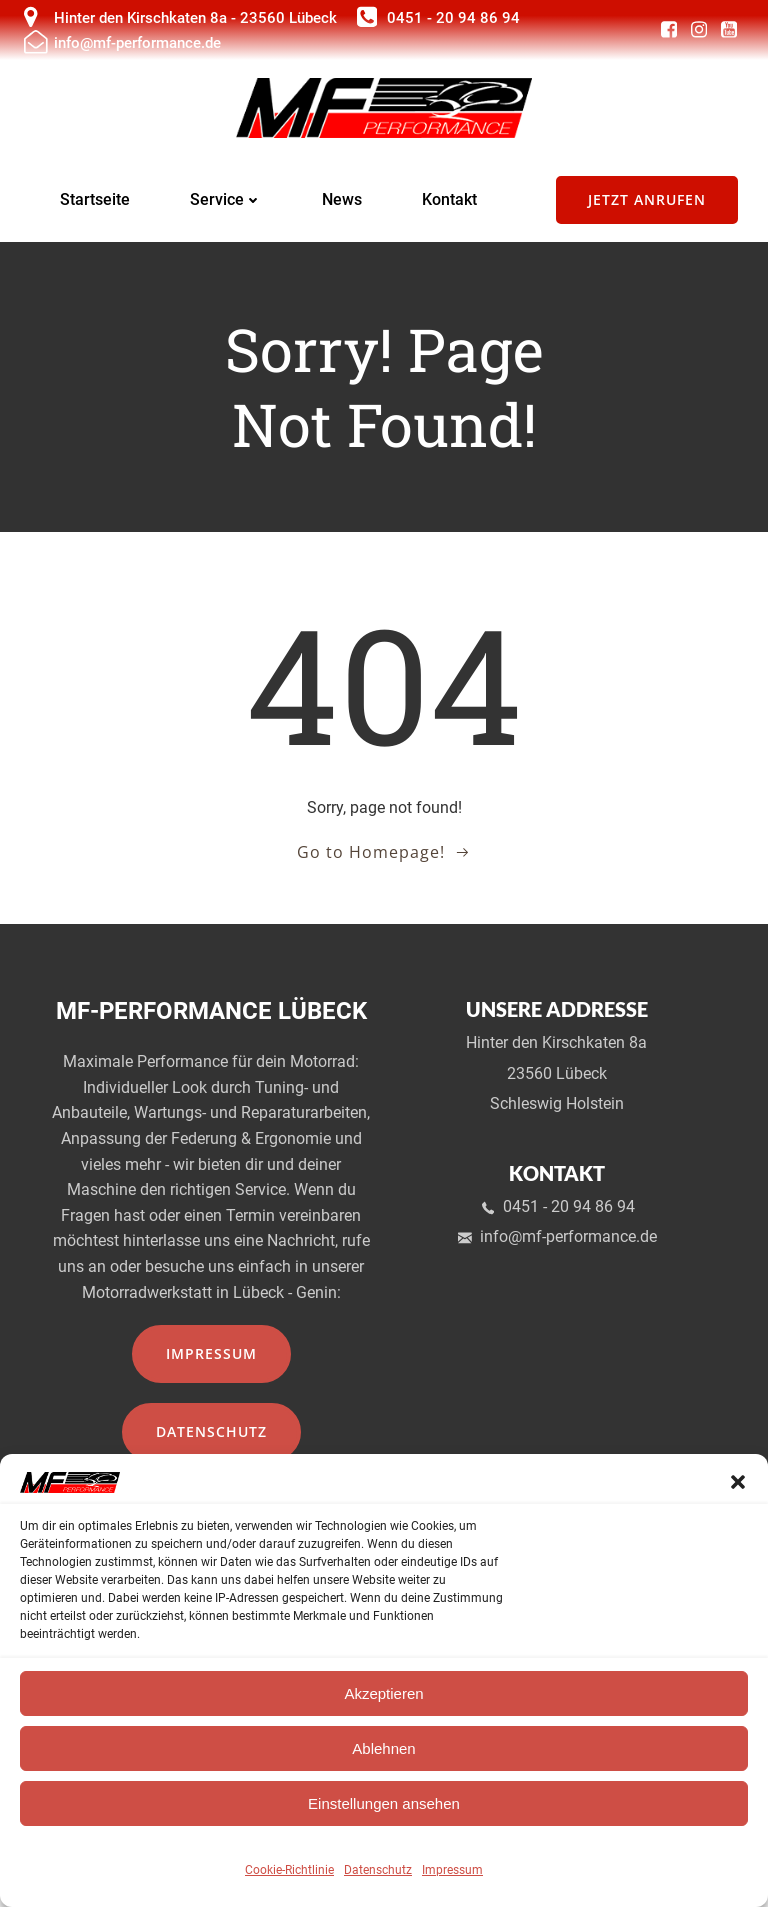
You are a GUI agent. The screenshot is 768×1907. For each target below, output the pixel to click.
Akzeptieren (383, 1693)
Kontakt (449, 203)
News (342, 203)
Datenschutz (378, 1870)
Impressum (452, 1870)
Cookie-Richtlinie (289, 1870)
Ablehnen (383, 1748)
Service (226, 203)
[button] (738, 1482)
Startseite (95, 203)
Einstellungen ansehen (384, 1803)
